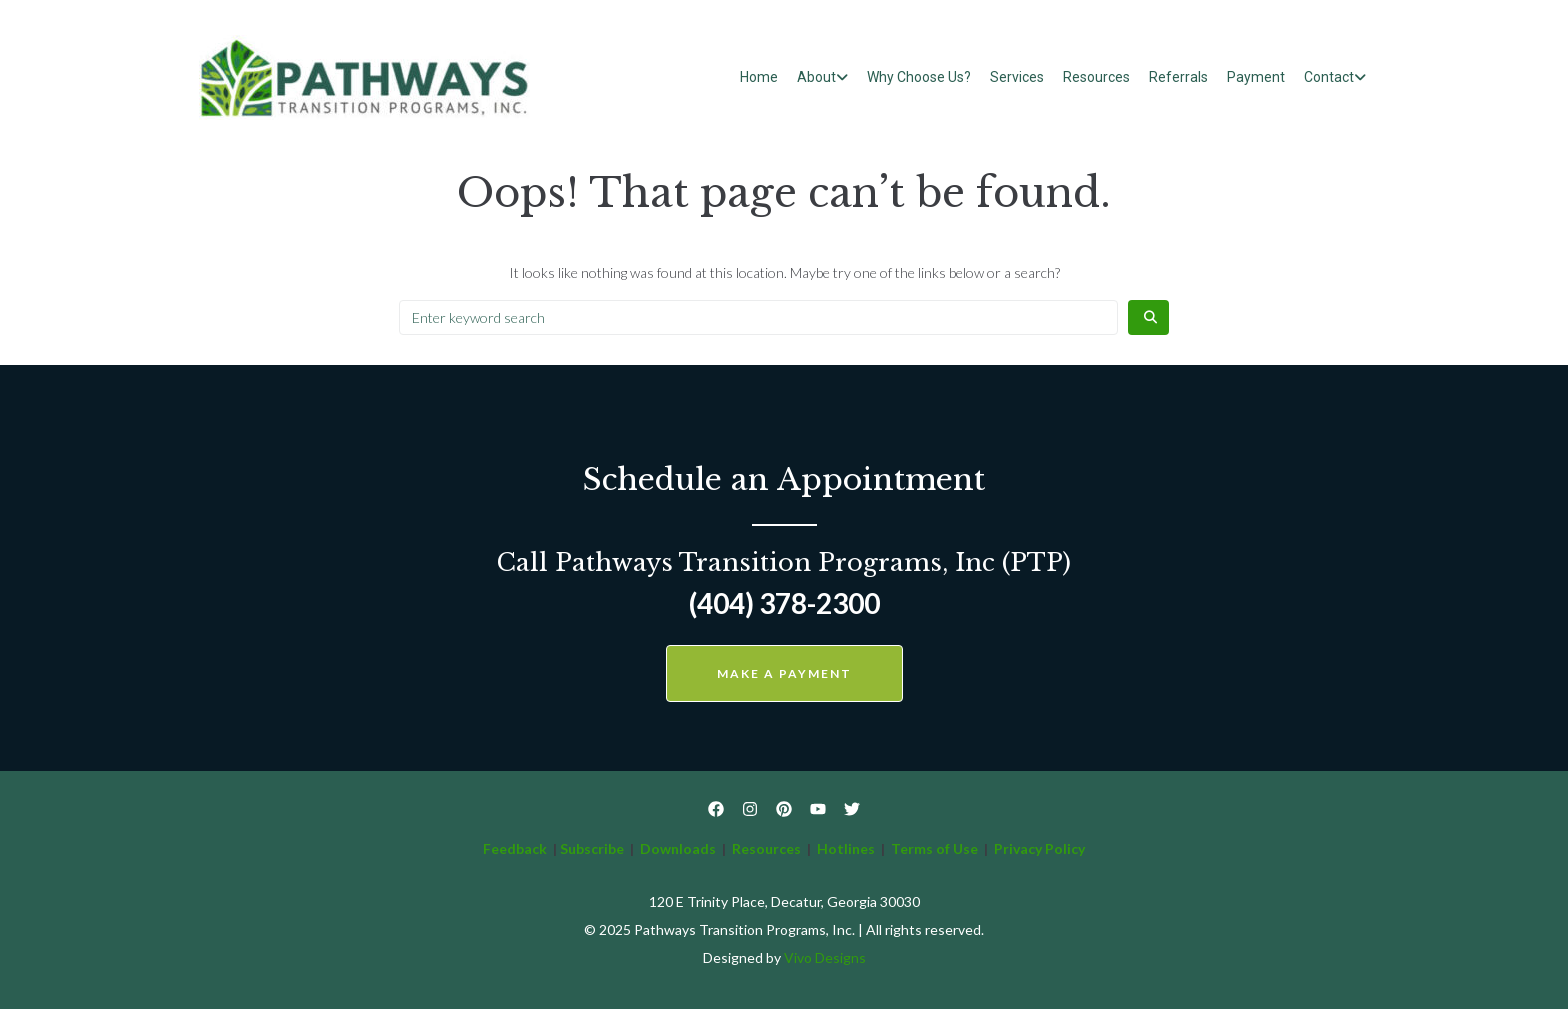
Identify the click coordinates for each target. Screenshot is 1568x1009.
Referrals (1178, 77)
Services (1017, 77)
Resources (1096, 77)
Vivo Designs (825, 957)
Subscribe (592, 848)
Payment (1256, 77)
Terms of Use (936, 848)
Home (759, 77)
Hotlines (846, 848)
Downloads (678, 848)
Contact (1329, 77)
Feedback (515, 848)
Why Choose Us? (919, 77)
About (816, 77)
